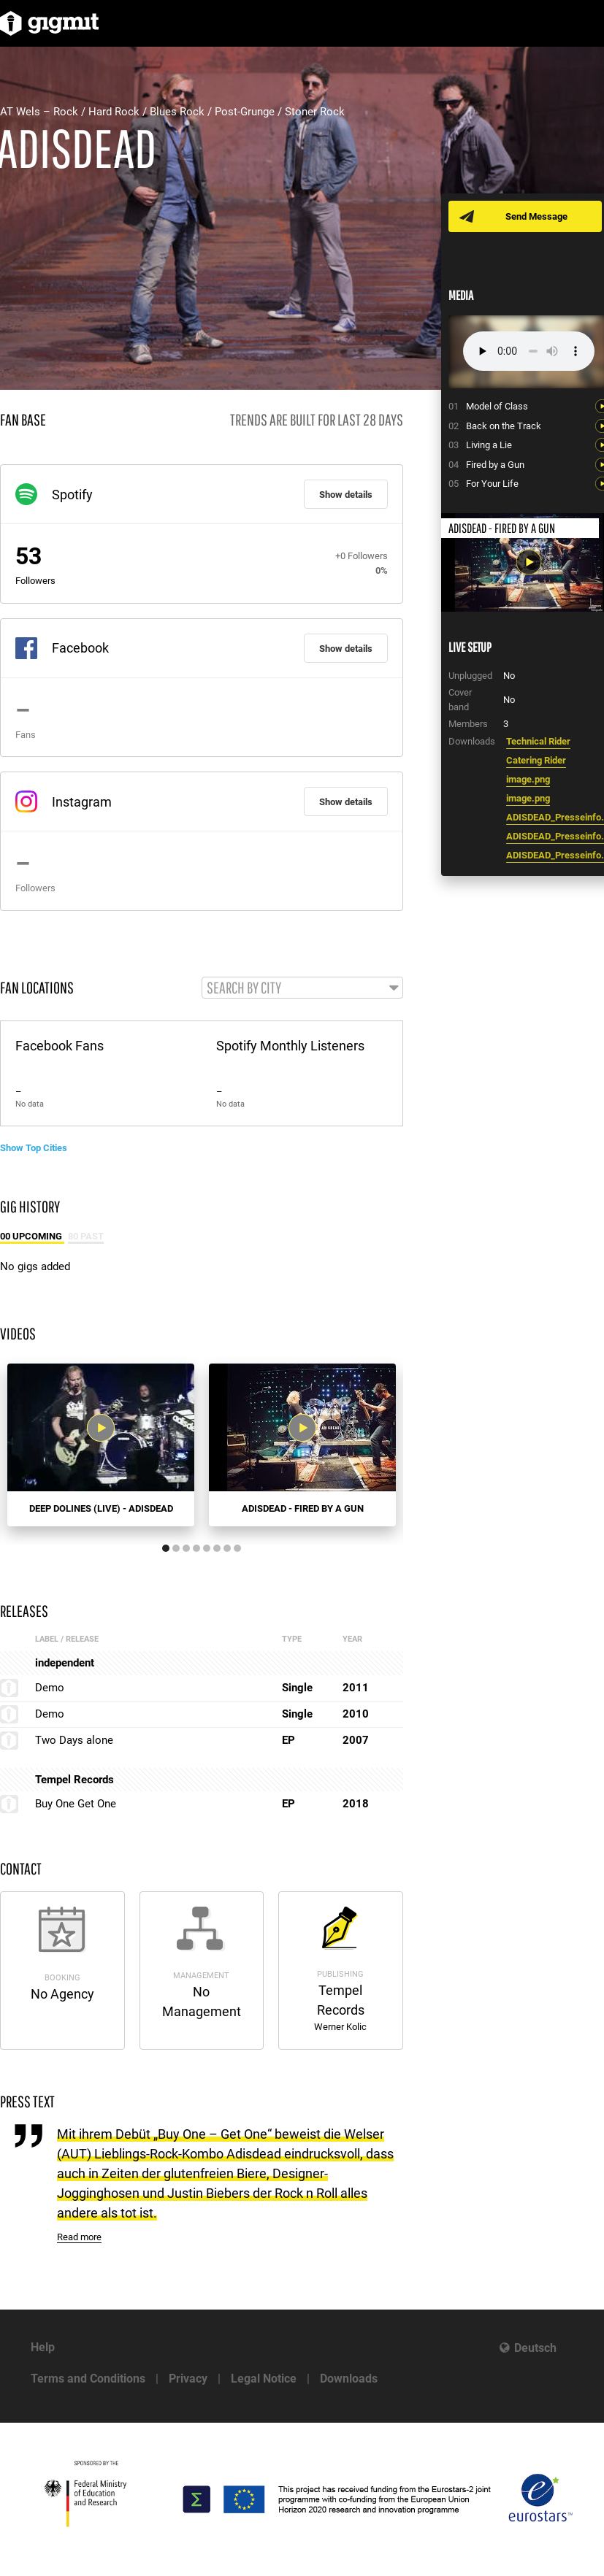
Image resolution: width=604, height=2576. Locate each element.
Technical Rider (538, 741)
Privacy (188, 2378)
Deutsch (535, 2348)
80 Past (86, 1236)
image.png (528, 779)
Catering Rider (536, 760)
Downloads (349, 2378)
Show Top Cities (33, 1147)
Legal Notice (264, 2378)
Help (43, 2347)
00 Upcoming (32, 1236)
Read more (79, 2236)
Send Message (538, 216)
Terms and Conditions (88, 2378)
